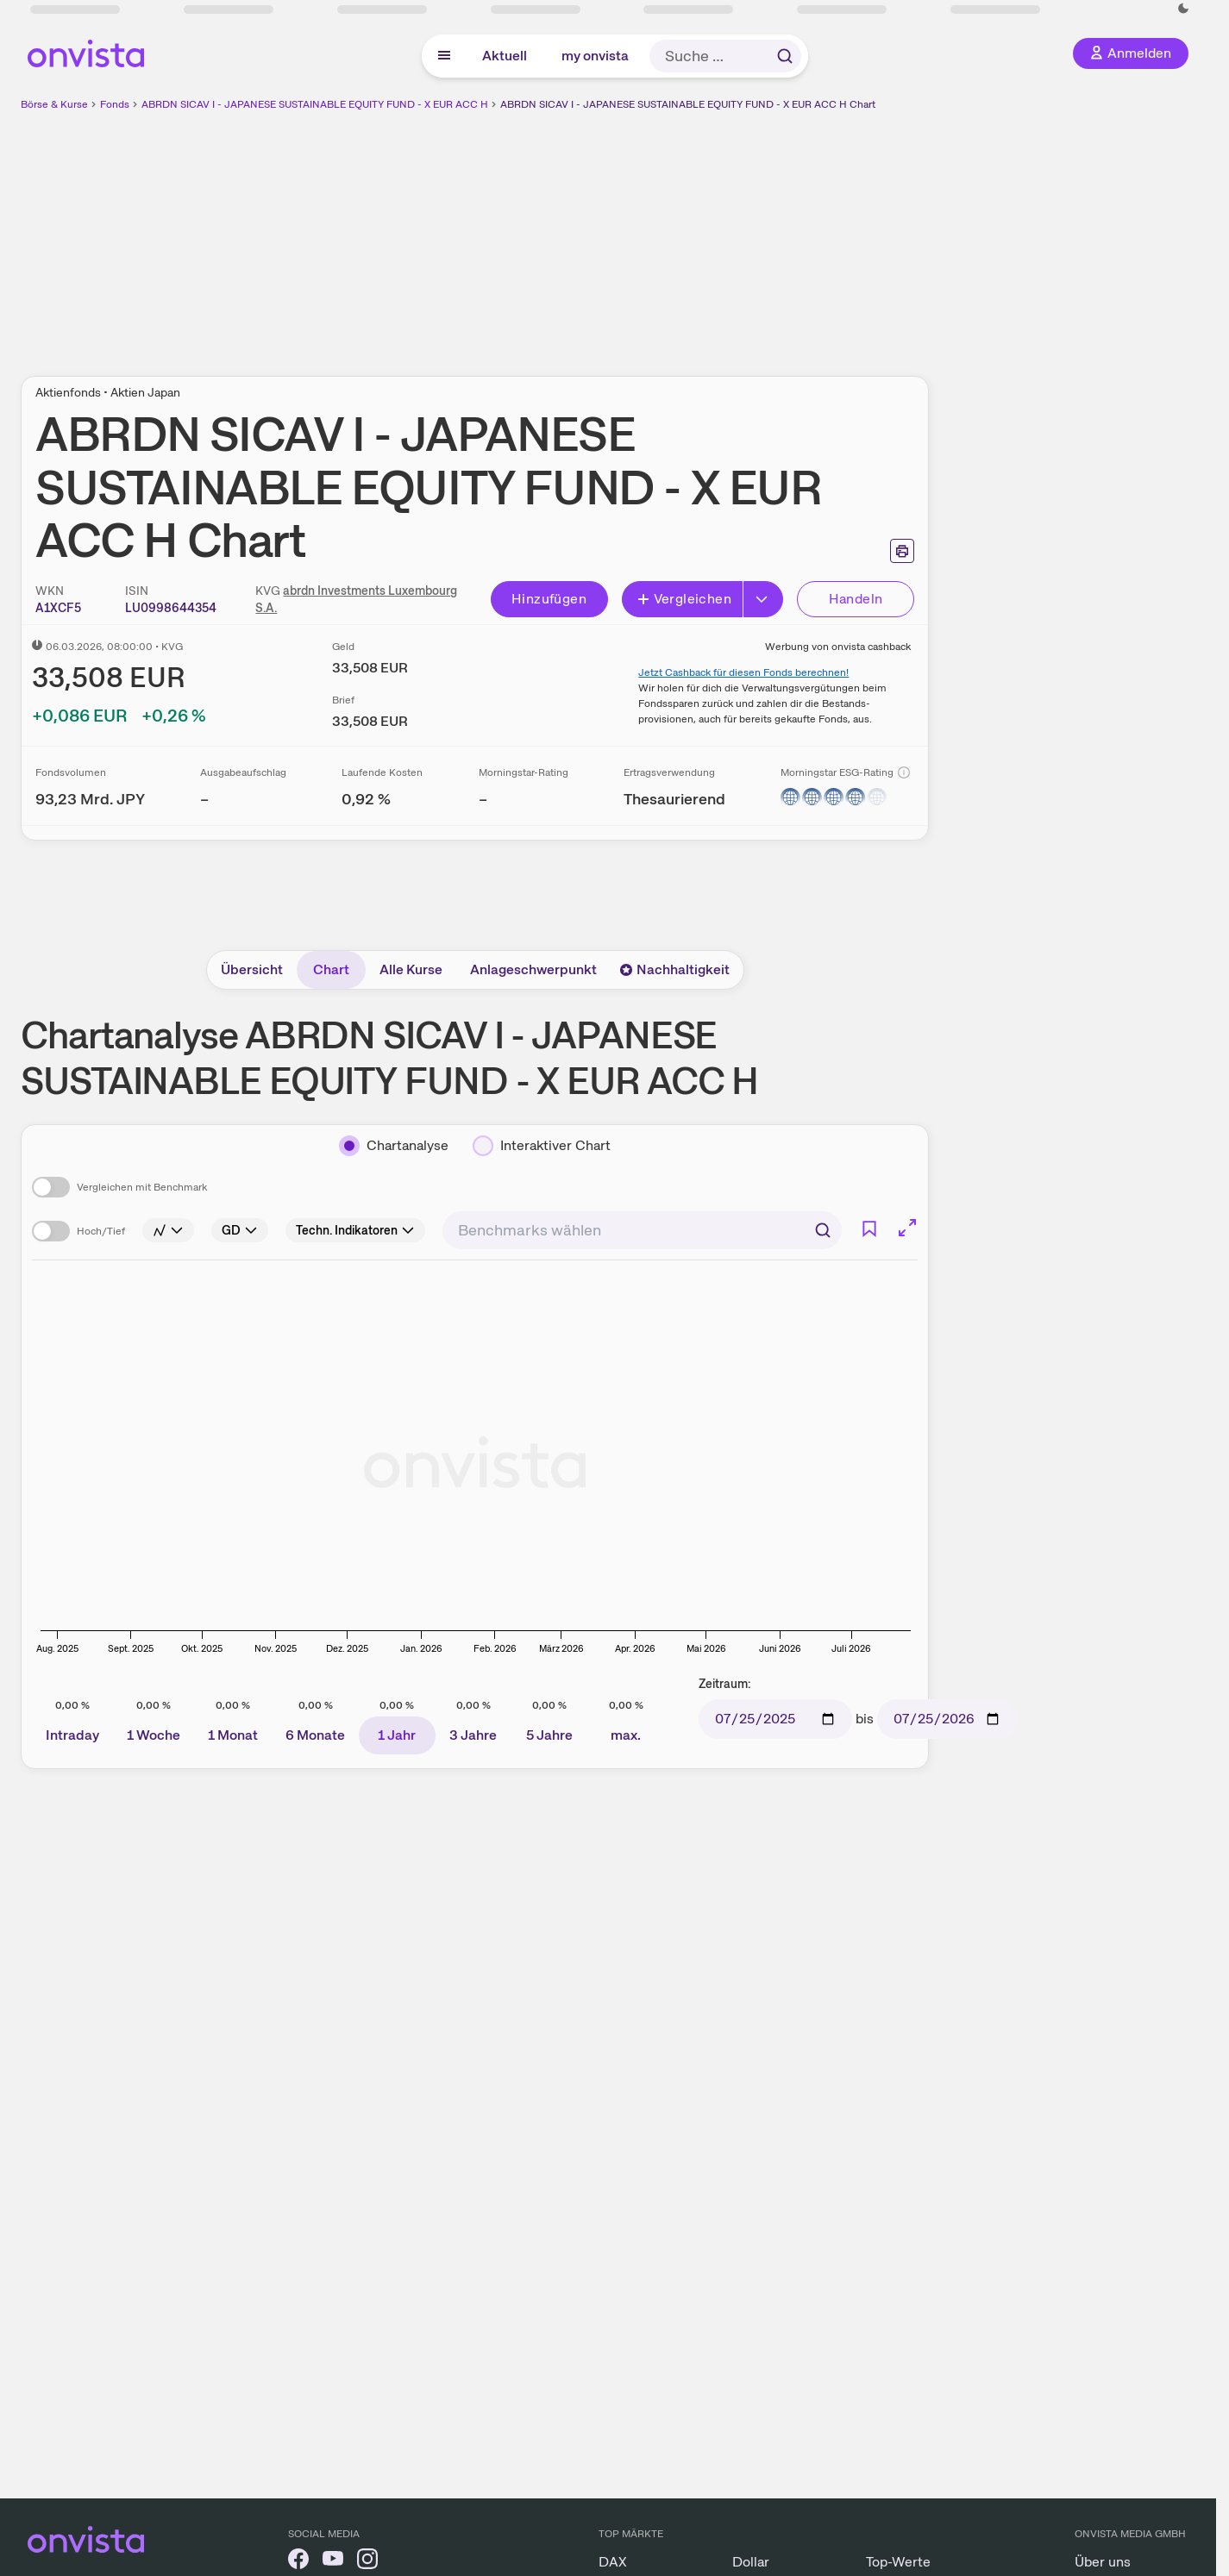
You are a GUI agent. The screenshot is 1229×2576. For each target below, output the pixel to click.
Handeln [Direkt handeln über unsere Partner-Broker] (856, 599)
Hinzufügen (548, 599)
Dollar (750, 2562)
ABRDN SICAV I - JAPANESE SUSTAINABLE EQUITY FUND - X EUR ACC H (314, 104)
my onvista (595, 56)
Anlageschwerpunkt (533, 969)
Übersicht (252, 969)
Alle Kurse (410, 969)
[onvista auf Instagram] (367, 2561)
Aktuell (504, 56)
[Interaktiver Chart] (542, 1145)
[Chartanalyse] (393, 1145)
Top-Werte (898, 2562)
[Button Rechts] (763, 599)
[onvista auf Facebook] (298, 2561)
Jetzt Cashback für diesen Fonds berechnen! (743, 672)
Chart (331, 969)
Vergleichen (683, 599)
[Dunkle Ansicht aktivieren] (1183, 9)
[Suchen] (823, 1230)
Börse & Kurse (54, 104)
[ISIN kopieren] (170, 607)
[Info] (904, 772)
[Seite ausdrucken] (902, 551)
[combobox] (642, 1230)
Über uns (1103, 2562)
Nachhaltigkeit (674, 969)
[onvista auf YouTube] (333, 2561)
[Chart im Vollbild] (907, 1227)
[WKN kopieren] (58, 607)
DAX (613, 2562)
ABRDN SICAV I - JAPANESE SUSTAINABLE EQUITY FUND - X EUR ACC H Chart (687, 104)
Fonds (114, 104)
